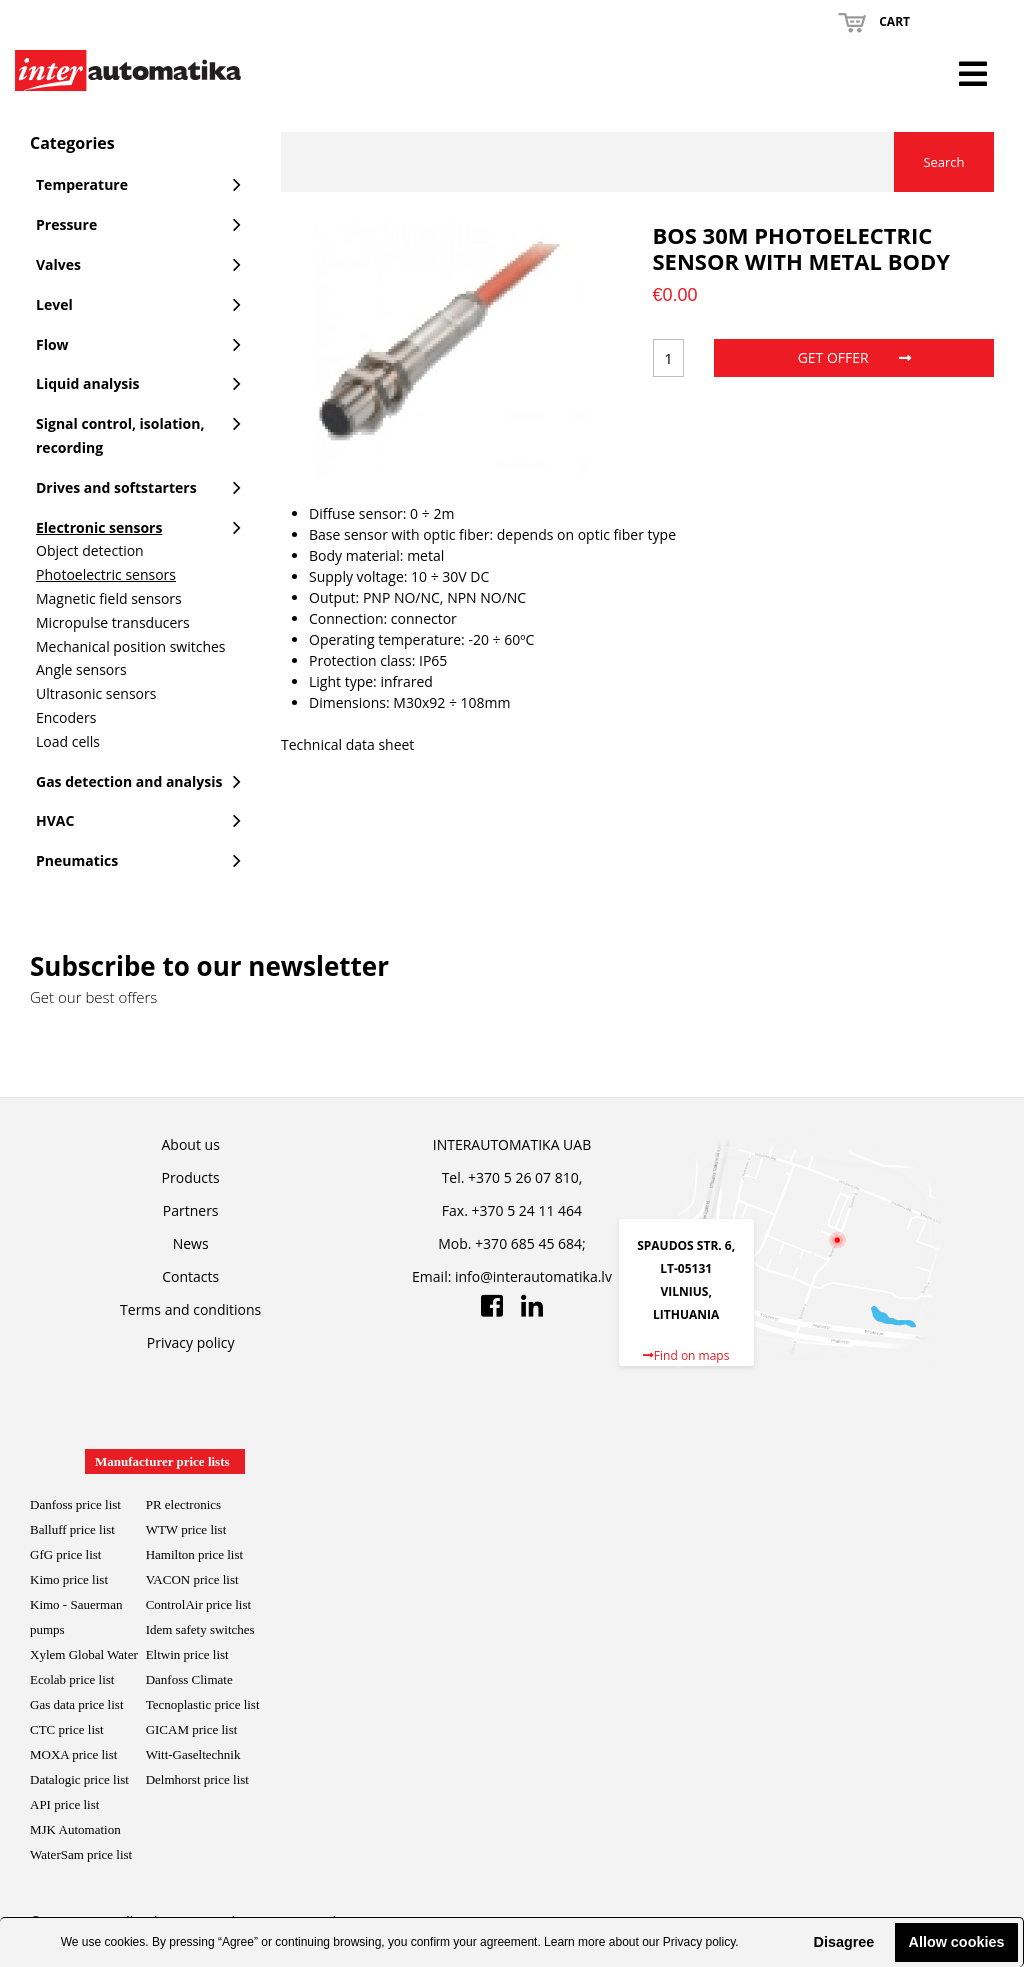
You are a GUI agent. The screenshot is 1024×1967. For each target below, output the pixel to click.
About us (191, 1144)
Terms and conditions (190, 1309)
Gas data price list (77, 1704)
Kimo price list (69, 1579)
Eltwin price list (187, 1654)
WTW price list (186, 1529)
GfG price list (65, 1554)
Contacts (190, 1276)
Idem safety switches (200, 1629)
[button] (797, 1942)
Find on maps (686, 1355)
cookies (125, 1942)
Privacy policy (699, 1942)
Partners (191, 1210)
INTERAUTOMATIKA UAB (512, 1144)
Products (191, 1177)
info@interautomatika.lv (533, 1276)
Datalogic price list (79, 1779)
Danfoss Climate (189, 1679)
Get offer (854, 357)
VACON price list (192, 1579)
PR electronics (183, 1504)
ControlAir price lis (197, 1604)
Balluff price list (72, 1529)
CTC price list (67, 1729)
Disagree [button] (843, 1942)
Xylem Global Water (84, 1654)
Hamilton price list (194, 1554)
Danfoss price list (75, 1504)
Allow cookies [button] (957, 1942)
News (191, 1243)
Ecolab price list (72, 1679)
